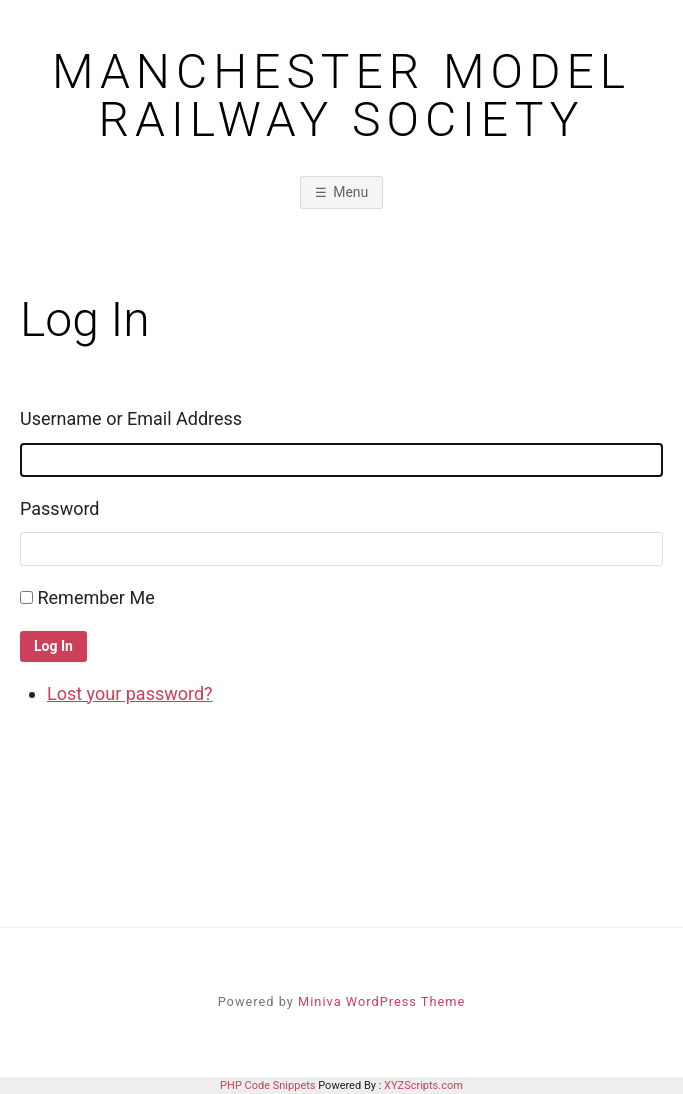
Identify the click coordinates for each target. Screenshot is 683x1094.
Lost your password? (130, 693)
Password (60, 508)
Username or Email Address (131, 418)
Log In (53, 646)
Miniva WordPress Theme (381, 1001)
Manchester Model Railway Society (341, 96)
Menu (350, 192)
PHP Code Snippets (267, 1085)
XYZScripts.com (423, 1085)
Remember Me (95, 597)
